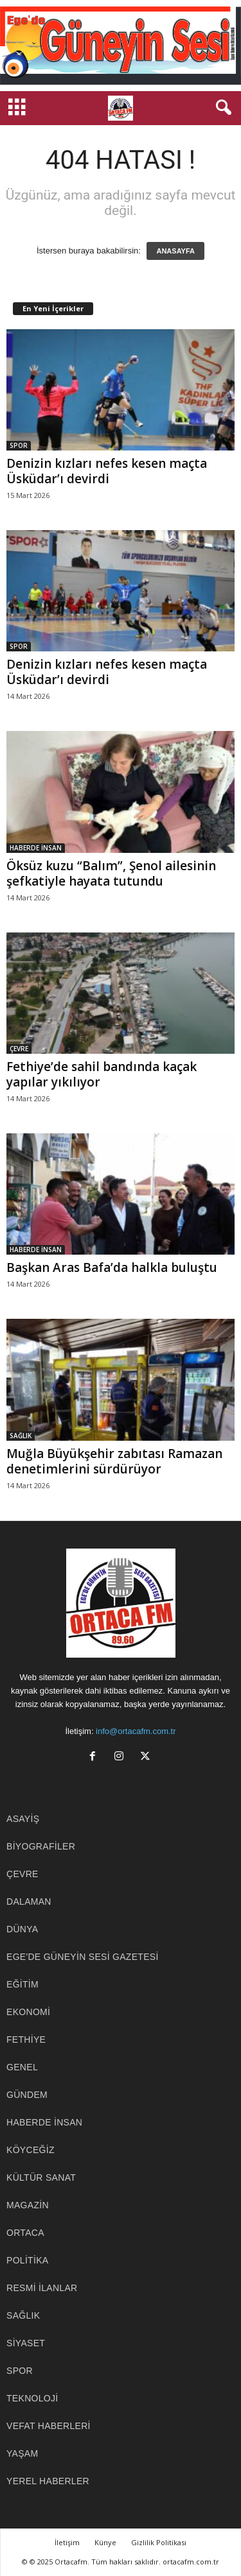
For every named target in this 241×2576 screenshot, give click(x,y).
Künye (105, 2542)
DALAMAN (28, 1901)
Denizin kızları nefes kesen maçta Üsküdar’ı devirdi (106, 471)
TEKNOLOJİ (32, 2398)
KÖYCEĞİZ (30, 2150)
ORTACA (25, 2233)
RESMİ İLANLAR (42, 2288)
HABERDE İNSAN (36, 847)
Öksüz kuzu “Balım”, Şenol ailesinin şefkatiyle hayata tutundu (111, 873)
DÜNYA (22, 1929)
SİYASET (25, 2343)
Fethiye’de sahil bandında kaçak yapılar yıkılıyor (101, 1074)
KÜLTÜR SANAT (41, 2177)
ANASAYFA (175, 251)
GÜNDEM (27, 2095)
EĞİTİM (22, 1984)
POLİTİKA (27, 2260)
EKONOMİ (28, 2012)
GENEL (22, 2067)
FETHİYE (26, 2039)
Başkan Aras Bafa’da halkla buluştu (111, 1267)
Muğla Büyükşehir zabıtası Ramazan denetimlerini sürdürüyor (114, 1461)
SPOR (19, 445)
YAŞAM (22, 2453)
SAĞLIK (20, 1435)
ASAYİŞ (22, 1819)
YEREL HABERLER (47, 2481)
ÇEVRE (19, 1048)
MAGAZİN (27, 2205)
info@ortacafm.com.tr (135, 1731)
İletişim (67, 2542)
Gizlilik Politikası (158, 2542)
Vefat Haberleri (48, 2426)
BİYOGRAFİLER (40, 1846)
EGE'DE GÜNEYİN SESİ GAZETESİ (82, 1957)
